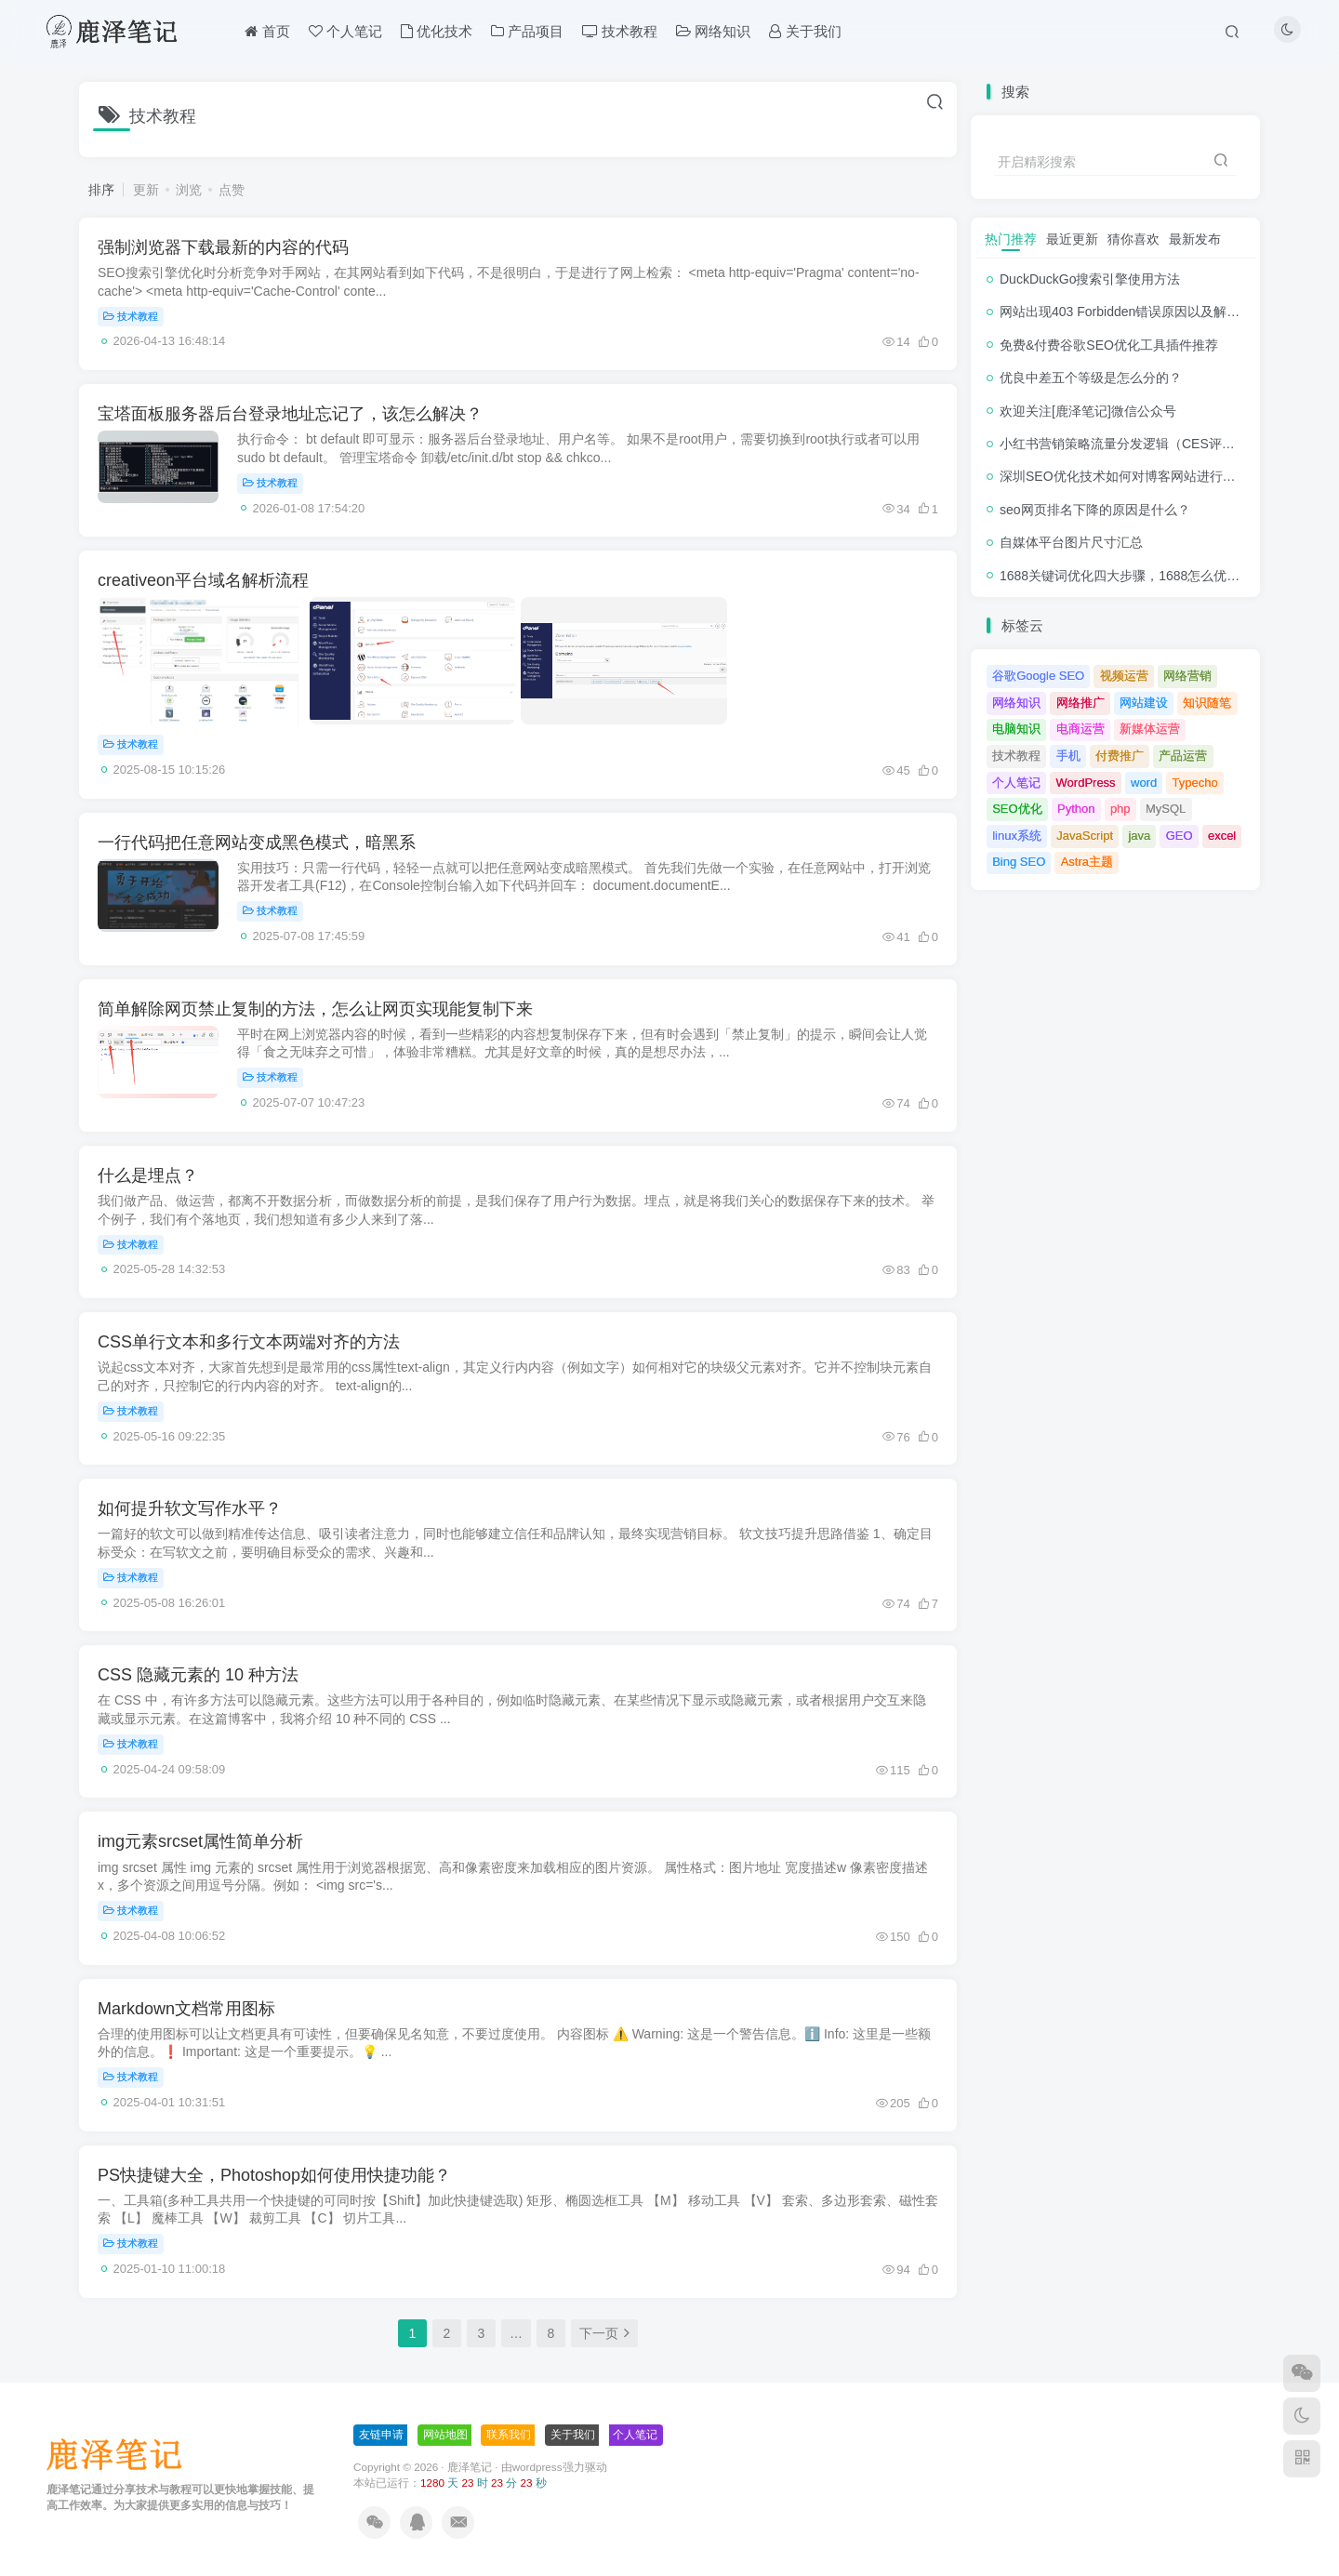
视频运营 (1124, 676)
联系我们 (508, 2434)
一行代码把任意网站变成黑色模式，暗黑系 (257, 842)
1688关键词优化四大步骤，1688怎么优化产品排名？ (1152, 575)
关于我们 (572, 2434)
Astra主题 (1087, 862)
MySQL (1166, 809)
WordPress (1086, 783)
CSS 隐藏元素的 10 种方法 (198, 1675)
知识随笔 (1207, 703)
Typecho (1195, 783)
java (1139, 836)
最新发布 (1195, 239)
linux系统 (1016, 836)
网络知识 (1016, 703)
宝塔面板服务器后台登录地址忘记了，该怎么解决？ (290, 414)
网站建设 (1144, 703)
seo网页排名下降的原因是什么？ (1095, 509)
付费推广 (1119, 756)
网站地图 (445, 2434)
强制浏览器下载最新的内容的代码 (223, 247)
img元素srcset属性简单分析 (200, 1841)
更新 (146, 189)
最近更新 (1072, 239)
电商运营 (1080, 729)
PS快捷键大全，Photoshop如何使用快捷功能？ (274, 2175)
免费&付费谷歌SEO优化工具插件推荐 (1109, 345)
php (1120, 809)
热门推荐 (1011, 239)
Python (1075, 809)
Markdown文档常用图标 (186, 2008)
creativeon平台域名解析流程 (203, 580)
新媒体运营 (1150, 729)
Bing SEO (1018, 862)
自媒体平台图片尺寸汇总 (1071, 542)
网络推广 (1080, 703)
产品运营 (1183, 756)
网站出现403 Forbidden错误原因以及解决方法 (1133, 311)
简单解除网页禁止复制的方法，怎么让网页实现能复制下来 (315, 1009)
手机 (1068, 756)
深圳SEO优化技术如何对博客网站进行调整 (1124, 476)
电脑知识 (1016, 729)
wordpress (537, 2467)
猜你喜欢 (1133, 239)
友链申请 (381, 2434)
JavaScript (1084, 836)
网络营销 (1187, 676)
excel (1222, 836)
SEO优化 (1016, 809)
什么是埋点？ (148, 1175)
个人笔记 (1016, 783)
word (1144, 783)
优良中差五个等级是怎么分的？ (1091, 377)
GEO (1179, 836)
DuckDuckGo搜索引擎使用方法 (1090, 279)
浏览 (189, 189)
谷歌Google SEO (1038, 676)
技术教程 (130, 316)
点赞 (232, 189)
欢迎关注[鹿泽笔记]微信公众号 (1088, 411)
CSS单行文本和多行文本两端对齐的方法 (249, 1342)
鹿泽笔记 (469, 2467)
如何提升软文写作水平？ (190, 1508)
